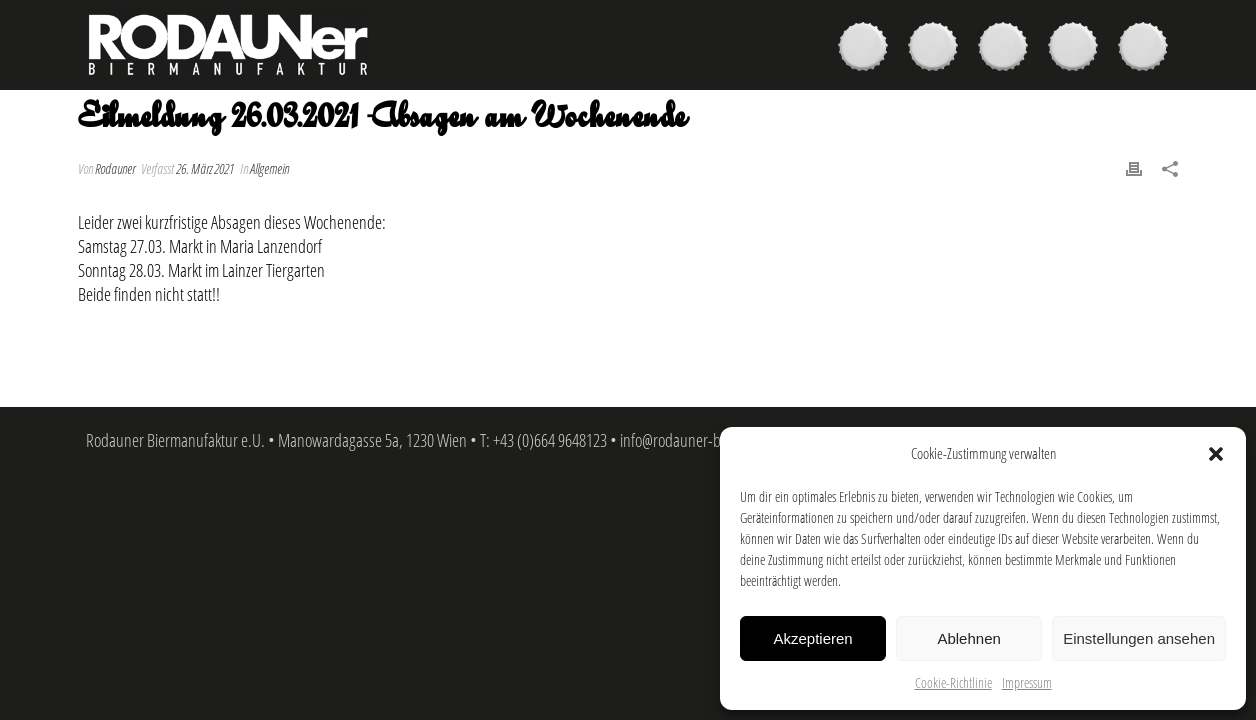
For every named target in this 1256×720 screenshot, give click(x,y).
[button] (1216, 454)
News (1078, 49)
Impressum (1027, 682)
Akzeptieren (812, 638)
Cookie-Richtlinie (953, 682)
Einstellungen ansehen (1139, 638)
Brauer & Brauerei (1008, 49)
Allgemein (269, 168)
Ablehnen (968, 638)
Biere (868, 49)
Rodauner (115, 168)
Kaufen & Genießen (938, 49)
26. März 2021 (205, 168)
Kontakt (1148, 49)
